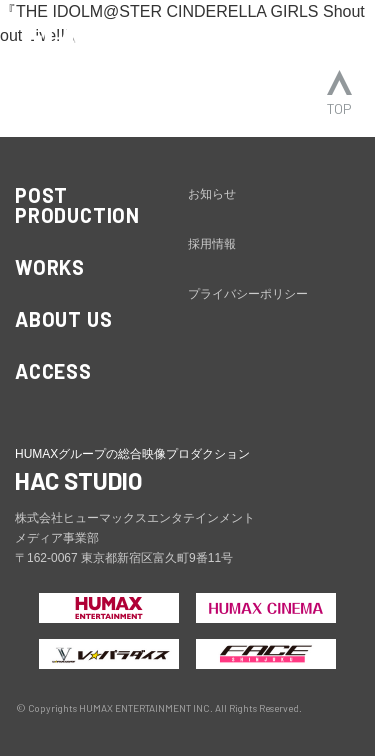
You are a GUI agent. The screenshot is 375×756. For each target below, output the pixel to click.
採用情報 (212, 244)
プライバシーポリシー (248, 294)
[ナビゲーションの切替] (333, 37)
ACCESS (53, 371)
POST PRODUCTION (77, 205)
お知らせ (212, 194)
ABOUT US (63, 319)
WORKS (50, 267)
